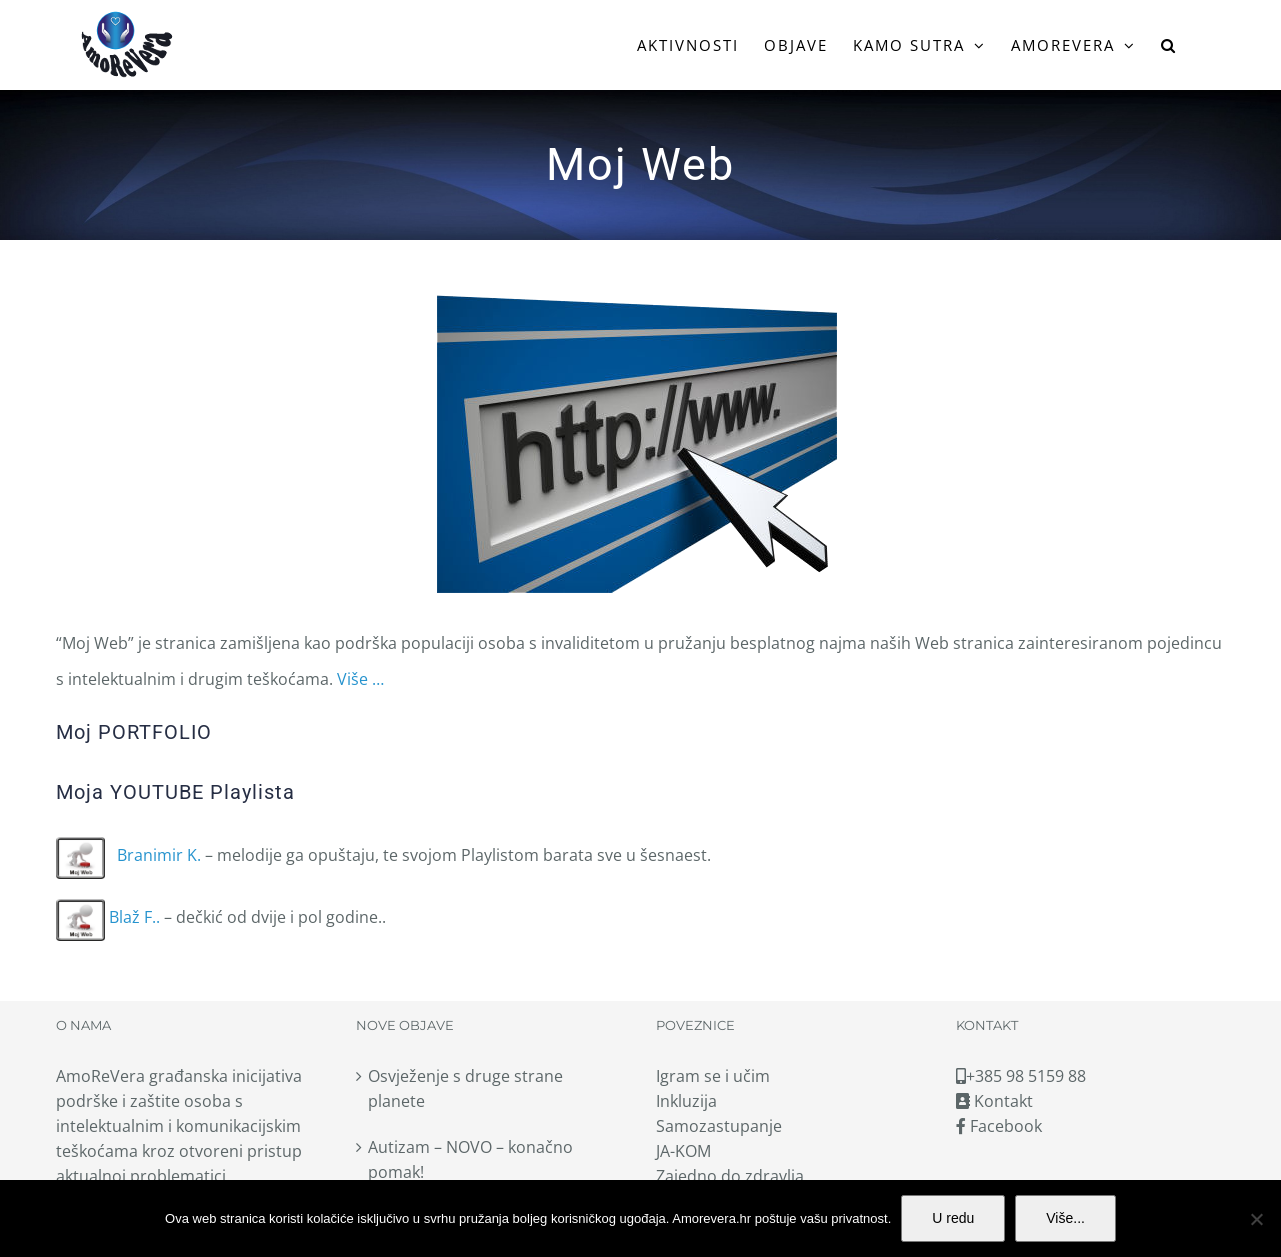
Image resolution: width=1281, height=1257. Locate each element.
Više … (360, 679)
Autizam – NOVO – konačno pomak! (470, 1159)
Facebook (999, 1126)
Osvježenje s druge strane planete (465, 1088)
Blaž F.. (108, 917)
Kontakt (994, 1101)
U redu (953, 1218)
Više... (1065, 1218)
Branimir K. (128, 855)
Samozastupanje (719, 1126)
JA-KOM (683, 1151)
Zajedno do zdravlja (730, 1176)
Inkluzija (686, 1101)
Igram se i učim (713, 1076)
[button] (1169, 45)
